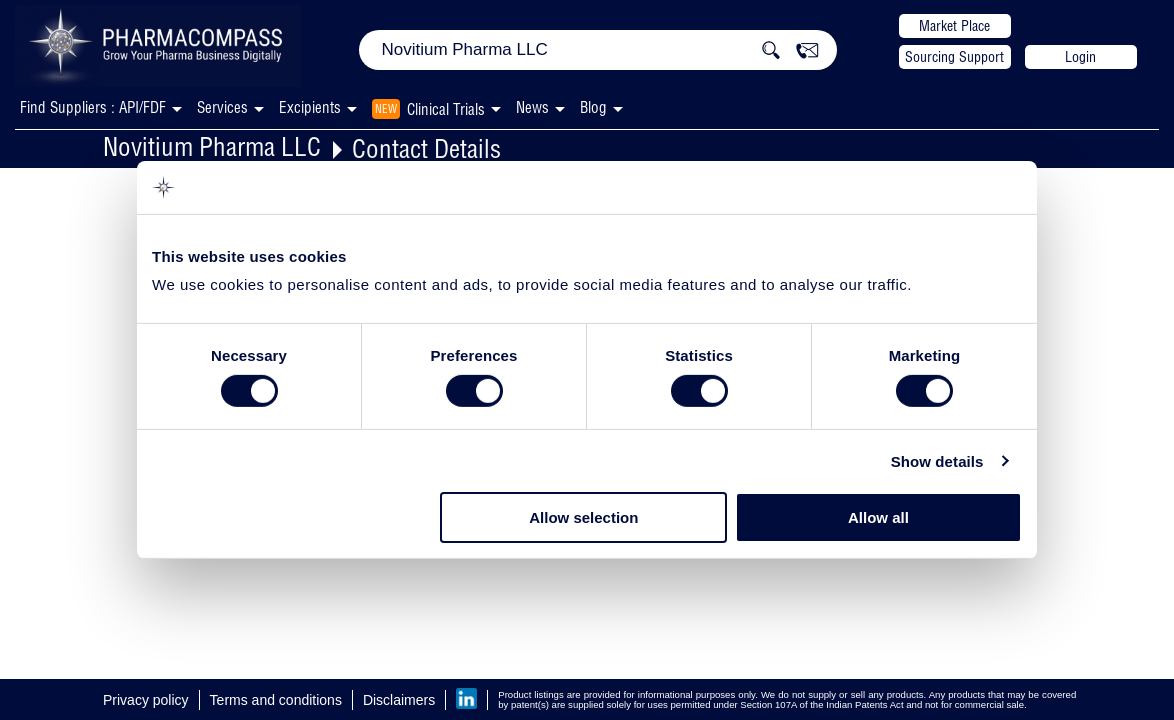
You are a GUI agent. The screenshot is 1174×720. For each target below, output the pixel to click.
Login (1080, 57)
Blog (593, 107)
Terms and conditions (276, 700)
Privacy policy (146, 700)
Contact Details (426, 148)
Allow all (878, 517)
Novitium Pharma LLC (212, 146)
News (532, 107)
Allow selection (583, 517)
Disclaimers (399, 700)
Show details (937, 461)
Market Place (954, 26)
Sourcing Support (954, 57)
